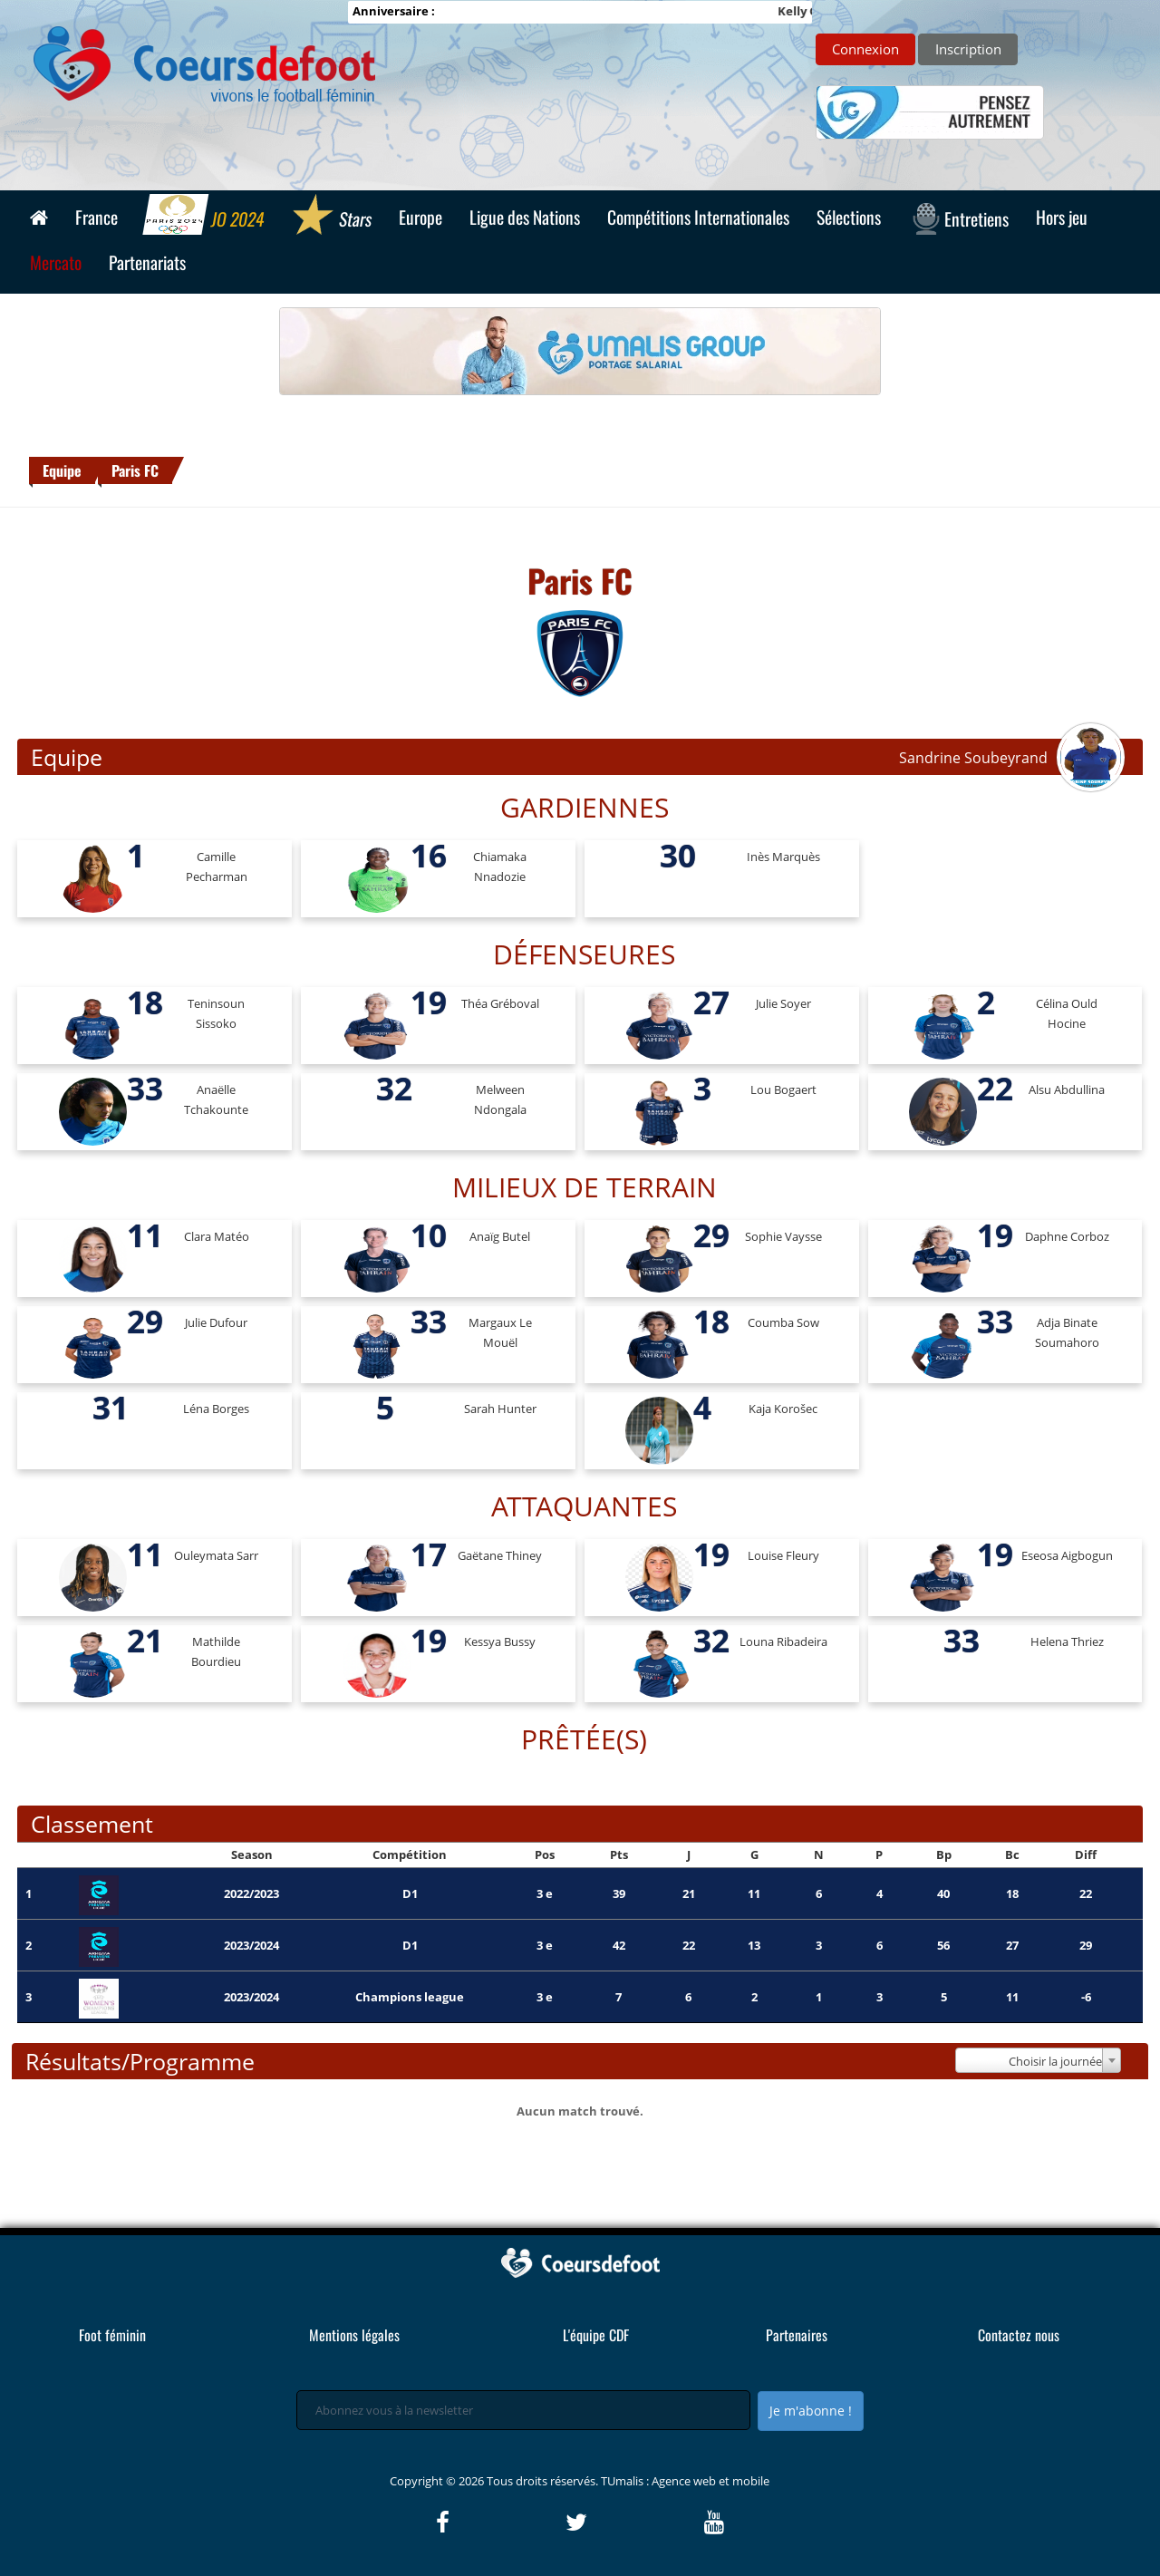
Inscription (968, 49)
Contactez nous (1018, 2335)
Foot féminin (112, 2335)
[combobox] (1038, 2060)
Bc (1012, 1854)
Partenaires (796, 2335)
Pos (545, 1854)
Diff (1086, 1854)
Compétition (409, 1854)
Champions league (409, 1997)
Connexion (865, 49)
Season (252, 1854)
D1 (410, 1893)
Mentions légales (354, 2335)
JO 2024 (204, 217)
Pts (619, 1854)
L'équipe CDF (596, 2335)
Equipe (62, 470)
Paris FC (135, 470)
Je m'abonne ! (810, 2410)
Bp (944, 1854)
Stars (331, 217)
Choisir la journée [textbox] (1055, 2061)
